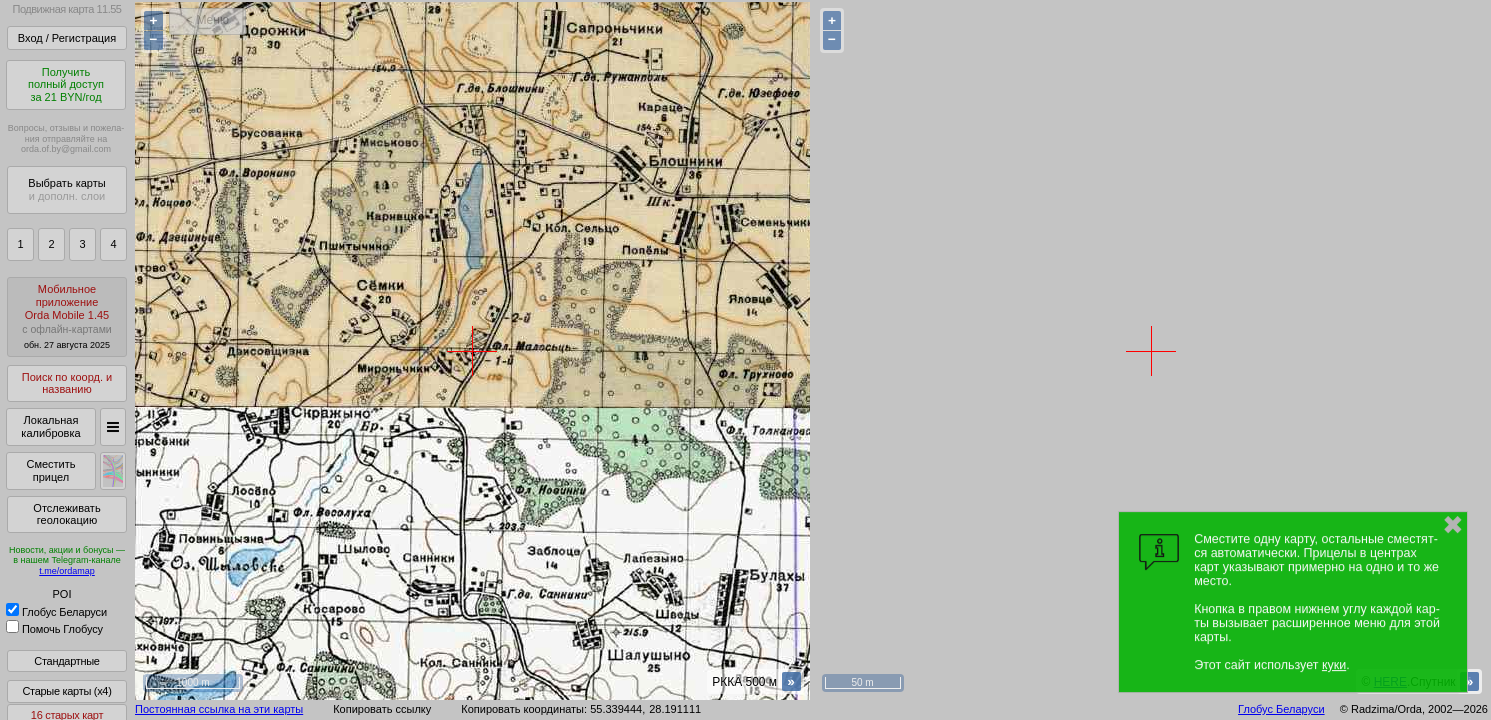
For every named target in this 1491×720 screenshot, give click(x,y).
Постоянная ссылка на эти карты (219, 709)
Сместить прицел (50, 470)
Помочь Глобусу (54, 629)
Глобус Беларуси (56, 612)
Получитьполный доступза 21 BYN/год (66, 84)
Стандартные (66, 661)
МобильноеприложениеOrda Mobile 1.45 (67, 316)
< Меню (207, 20)
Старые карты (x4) (66, 691)
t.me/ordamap (67, 571)
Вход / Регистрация (67, 38)
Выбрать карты (66, 189)
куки (1334, 665)
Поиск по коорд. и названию (67, 383)
